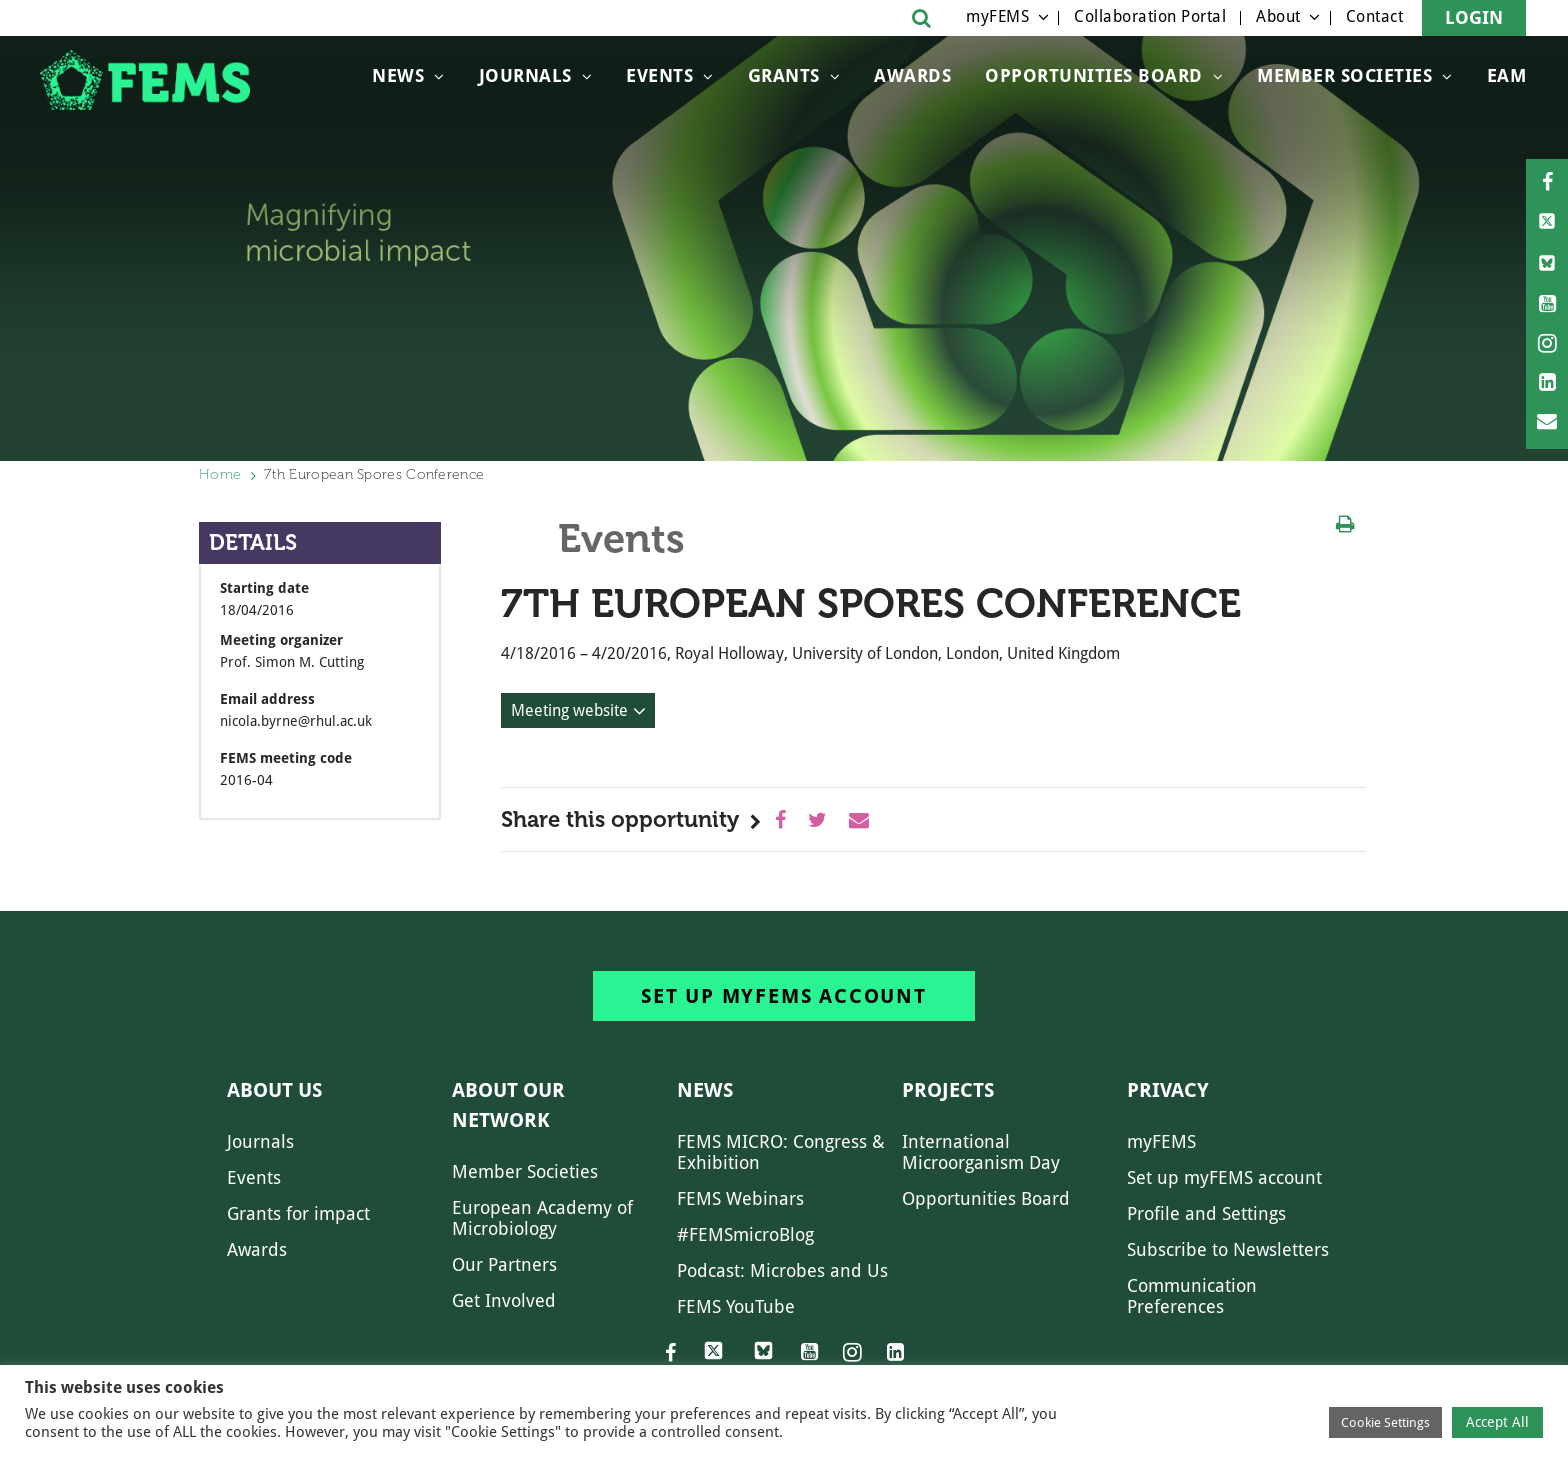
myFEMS (997, 16)
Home (220, 474)
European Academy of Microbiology (542, 1218)
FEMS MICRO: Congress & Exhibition (781, 1152)
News (398, 75)
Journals (525, 75)
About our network (508, 1105)
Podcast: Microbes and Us (782, 1270)
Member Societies (1344, 75)
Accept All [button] (1497, 1422)
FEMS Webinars (740, 1198)
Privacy (1168, 1090)
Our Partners (504, 1264)
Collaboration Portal (1150, 16)
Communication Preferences (1192, 1296)
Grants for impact (298, 1213)
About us (274, 1090)
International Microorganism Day (981, 1152)
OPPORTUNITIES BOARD (1094, 75)
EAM (1507, 75)
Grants (784, 75)
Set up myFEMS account (784, 996)
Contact (1375, 16)
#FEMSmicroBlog (745, 1234)
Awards (912, 75)
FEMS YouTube (736, 1306)
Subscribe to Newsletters (1228, 1249)
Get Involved (504, 1300)
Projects (948, 1090)
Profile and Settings (1206, 1213)
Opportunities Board (986, 1198)
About (1278, 16)
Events (659, 75)
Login (1474, 17)
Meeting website (569, 710)
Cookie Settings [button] (1385, 1422)
